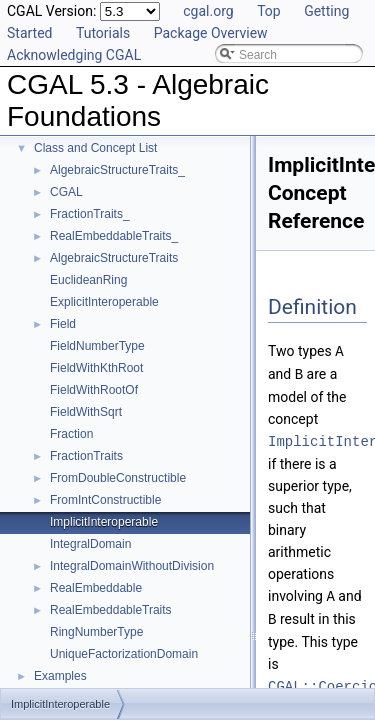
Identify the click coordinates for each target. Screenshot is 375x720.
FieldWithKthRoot (96, 368)
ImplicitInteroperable (104, 522)
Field (63, 324)
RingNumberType (96, 632)
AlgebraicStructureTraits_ (117, 170)
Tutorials (103, 33)
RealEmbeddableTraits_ (114, 236)
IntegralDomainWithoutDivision (132, 566)
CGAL (66, 192)
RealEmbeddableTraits (111, 610)
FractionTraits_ (90, 214)
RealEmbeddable (96, 588)
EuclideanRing (88, 280)
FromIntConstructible (105, 500)
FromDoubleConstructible (118, 478)
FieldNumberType (97, 346)
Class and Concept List (95, 148)
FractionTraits (86, 456)
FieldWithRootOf (94, 390)
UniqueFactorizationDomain (124, 654)
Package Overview (211, 33)
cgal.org (208, 11)
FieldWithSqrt (86, 412)
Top (269, 11)
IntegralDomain (90, 544)
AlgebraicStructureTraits (114, 258)
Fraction (71, 434)
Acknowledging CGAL (74, 55)
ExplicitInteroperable (104, 302)
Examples (60, 676)
